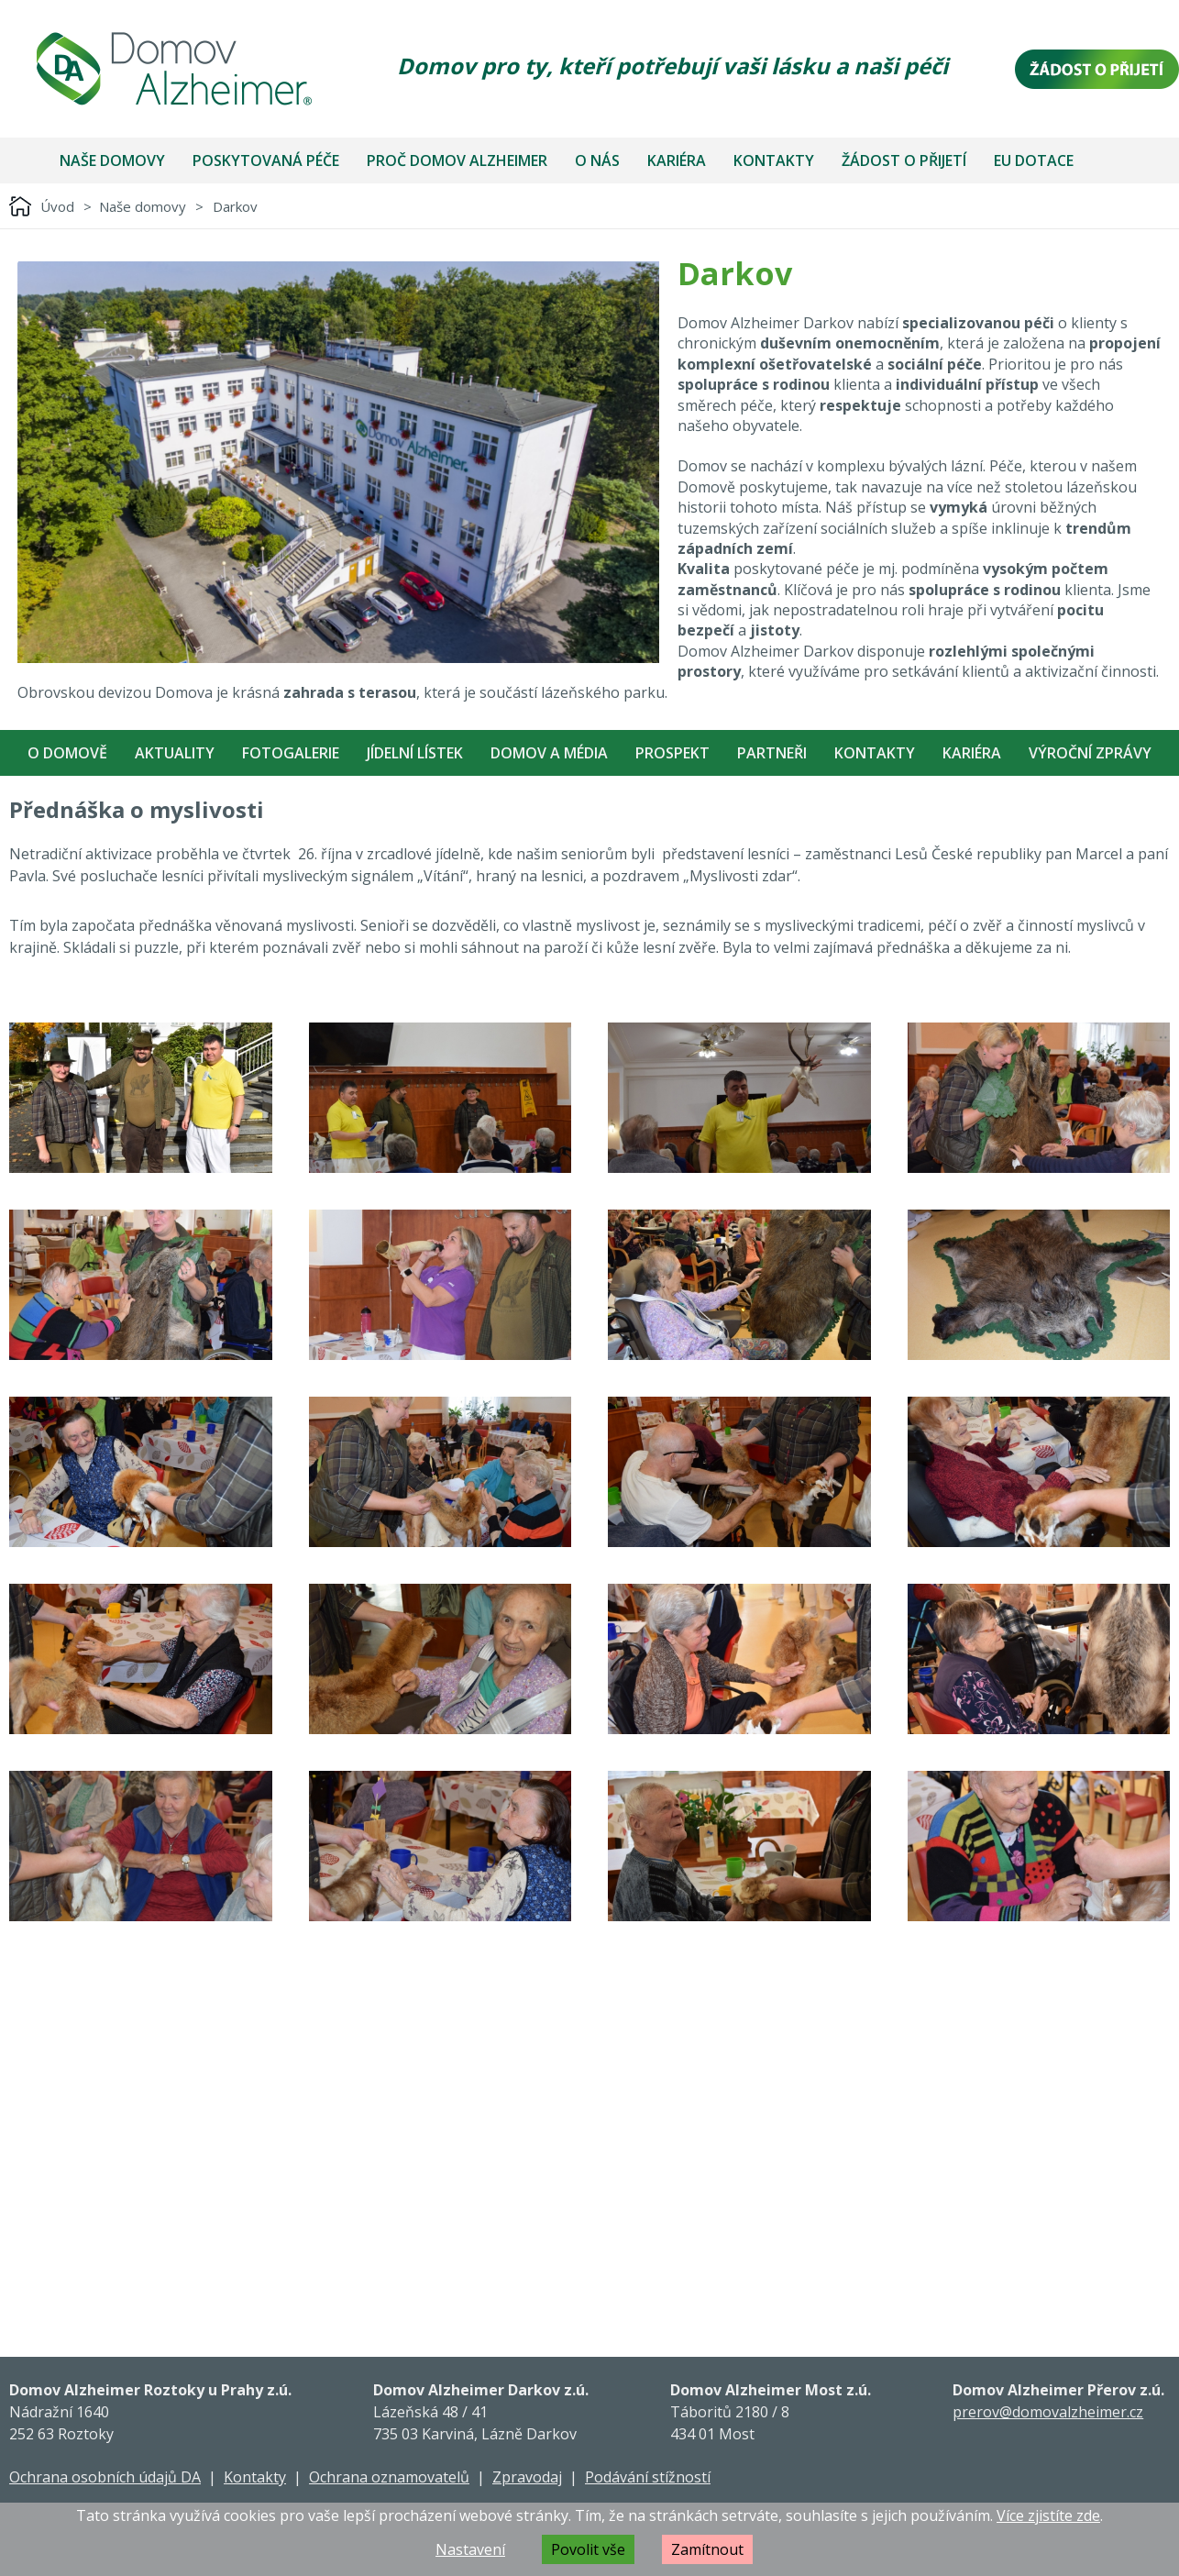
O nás (597, 160)
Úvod (57, 206)
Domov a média (549, 753)
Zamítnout (707, 2549)
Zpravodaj (527, 2477)
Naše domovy (112, 160)
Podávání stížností (648, 2477)
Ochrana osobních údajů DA (105, 2477)
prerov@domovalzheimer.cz (1048, 2412)
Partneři (772, 753)
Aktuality (175, 753)
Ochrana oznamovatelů (389, 2477)
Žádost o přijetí (904, 160)
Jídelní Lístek (415, 753)
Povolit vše (588, 2549)
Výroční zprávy (1090, 753)
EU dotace (1034, 160)
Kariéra (676, 160)
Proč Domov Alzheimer (457, 160)
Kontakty (773, 160)
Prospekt (672, 753)
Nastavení (470, 2549)
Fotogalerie (290, 753)
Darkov (235, 206)
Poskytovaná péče (266, 160)
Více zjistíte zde (1048, 2515)
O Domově (67, 753)
